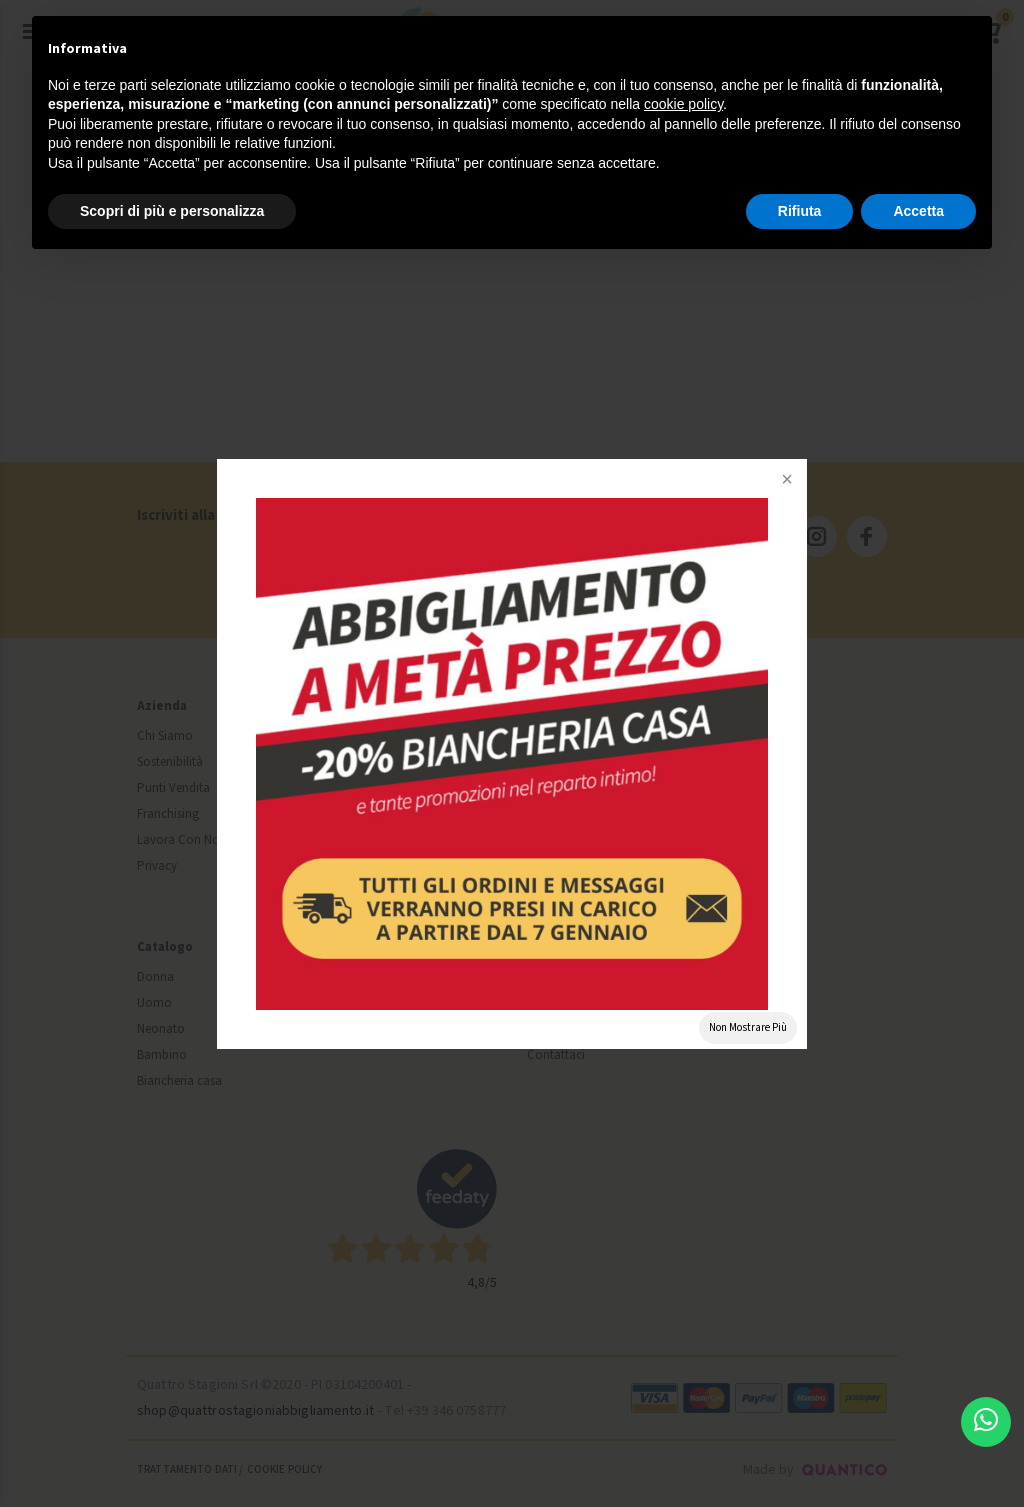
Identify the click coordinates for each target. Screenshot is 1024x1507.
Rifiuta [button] (800, 211)
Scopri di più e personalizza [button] (172, 211)
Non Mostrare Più (748, 1027)
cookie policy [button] (683, 104)
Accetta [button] (918, 211)
